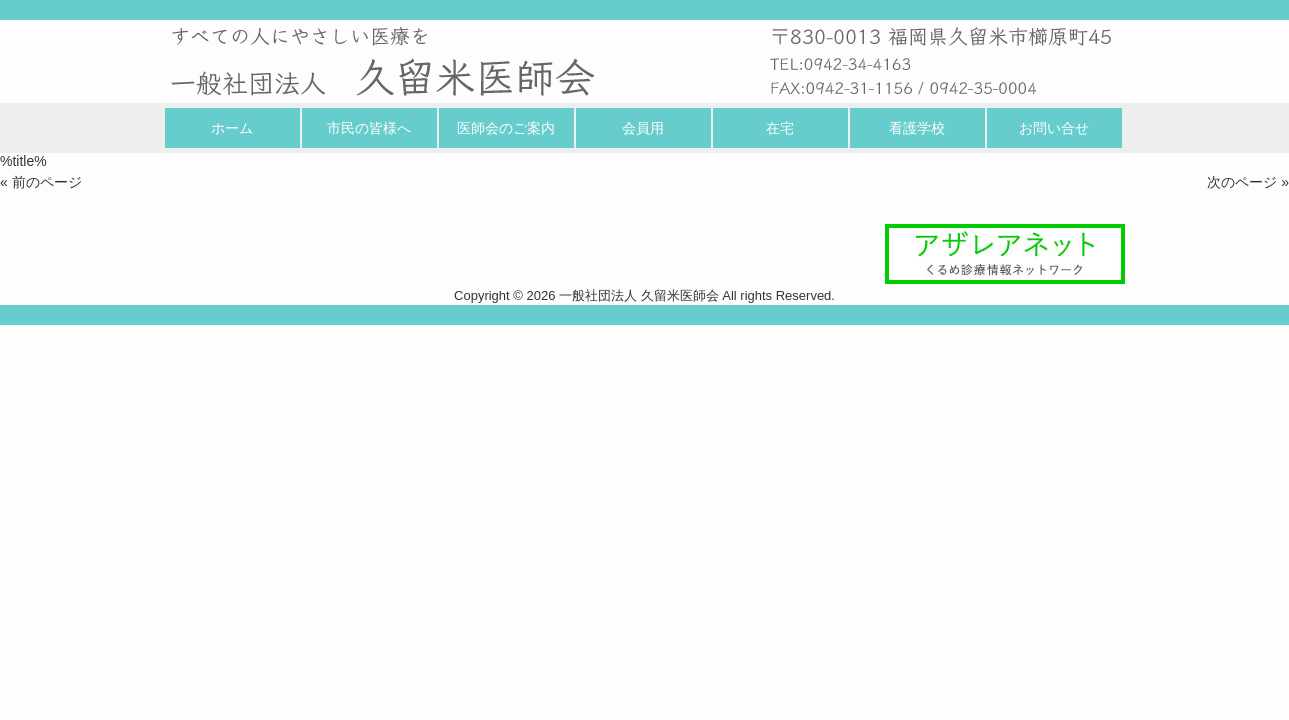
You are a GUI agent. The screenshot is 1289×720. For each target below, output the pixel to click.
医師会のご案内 (506, 128)
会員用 (643, 128)
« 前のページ (41, 182)
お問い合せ (1054, 128)
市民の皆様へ (369, 128)
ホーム (232, 128)
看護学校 (917, 128)
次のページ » (1248, 182)
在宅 (780, 128)
